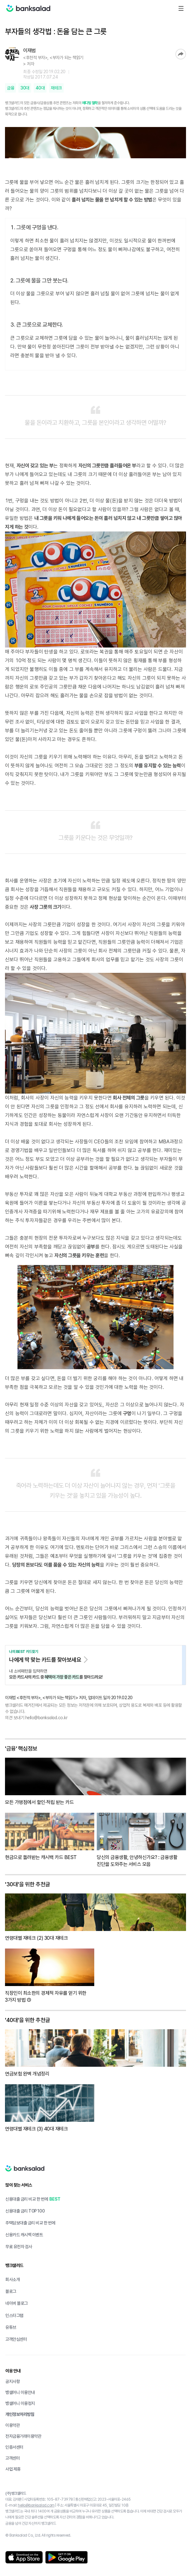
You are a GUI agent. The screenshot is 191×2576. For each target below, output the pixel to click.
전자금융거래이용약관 (23, 2436)
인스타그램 (14, 2315)
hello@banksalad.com (36, 2505)
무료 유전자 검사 (18, 2246)
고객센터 (12, 2458)
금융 (10, 87)
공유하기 (180, 54)
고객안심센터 (16, 2339)
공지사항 (12, 2381)
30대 (24, 87)
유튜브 (10, 2327)
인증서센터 (14, 2447)
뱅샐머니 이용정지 (20, 2403)
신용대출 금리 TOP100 (25, 2210)
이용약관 (12, 2425)
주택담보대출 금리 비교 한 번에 (30, 2222)
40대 (40, 87)
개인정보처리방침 (19, 2414)
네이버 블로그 (16, 2303)
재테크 (56, 87)
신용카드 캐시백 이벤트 (24, 2234)
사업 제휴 (13, 2469)
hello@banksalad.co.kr (46, 1717)
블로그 (10, 2291)
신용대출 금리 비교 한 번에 (26, 2199)
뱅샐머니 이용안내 (20, 2392)
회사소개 (12, 2279)
